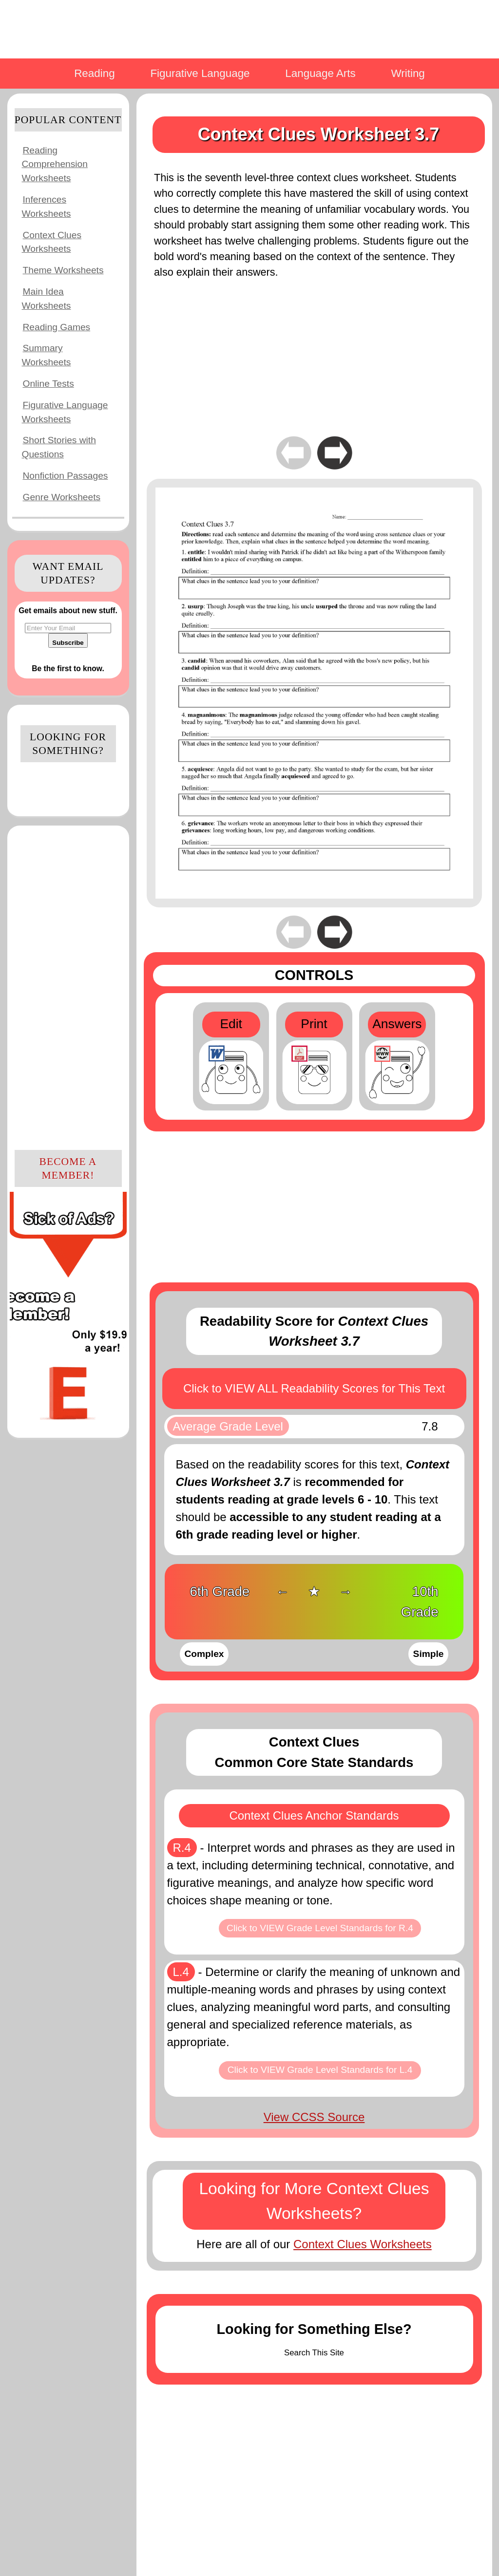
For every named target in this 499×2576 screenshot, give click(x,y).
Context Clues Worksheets (52, 242)
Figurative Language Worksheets (65, 412)
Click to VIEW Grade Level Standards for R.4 (320, 1928)
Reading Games (57, 327)
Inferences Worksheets (46, 206)
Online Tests (48, 383)
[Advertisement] (68, 986)
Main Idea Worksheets (46, 298)
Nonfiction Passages (65, 475)
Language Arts (320, 73)
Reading (94, 73)
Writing (408, 73)
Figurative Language (200, 73)
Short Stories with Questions (59, 447)
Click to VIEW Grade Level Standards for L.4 (320, 2070)
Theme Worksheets (63, 270)
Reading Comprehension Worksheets (55, 164)
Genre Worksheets (62, 497)
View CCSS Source (314, 2117)
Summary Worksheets (46, 355)
